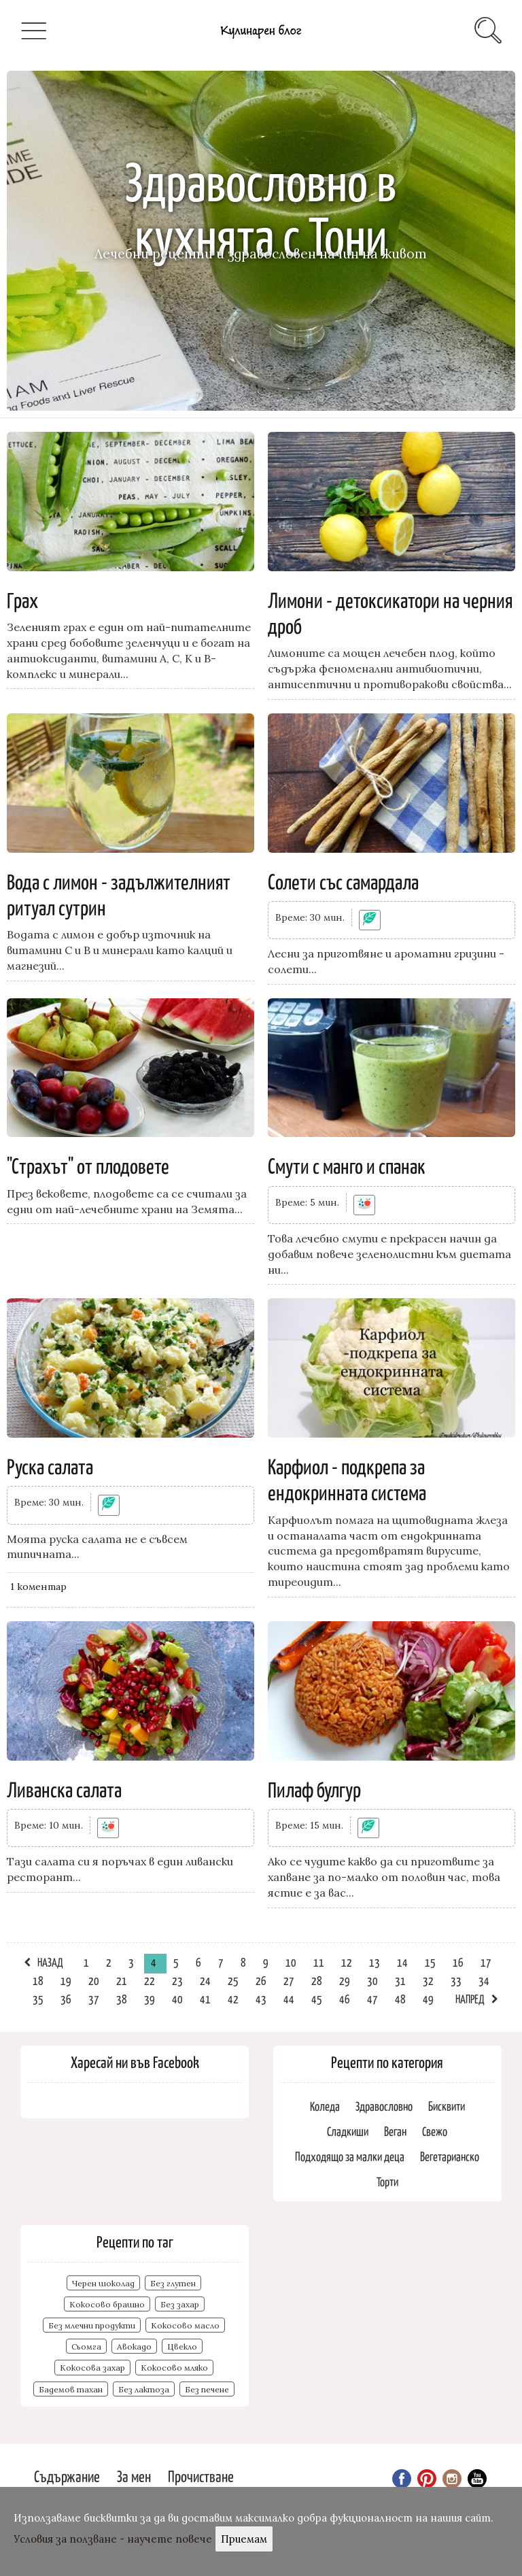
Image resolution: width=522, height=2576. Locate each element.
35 (38, 1998)
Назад (50, 1961)
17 (486, 1961)
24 (205, 1980)
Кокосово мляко (174, 2367)
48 (400, 1998)
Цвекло (182, 2346)
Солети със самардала (343, 881)
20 (93, 1980)
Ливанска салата (64, 1788)
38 (121, 1998)
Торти (387, 2181)
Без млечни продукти (91, 2325)
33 (456, 1980)
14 (402, 1961)
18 (38, 1980)
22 (149, 1980)
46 (344, 1998)
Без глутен (173, 2283)
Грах (22, 599)
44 (288, 1998)
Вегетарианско (449, 2156)
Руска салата (50, 1465)
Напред (470, 1998)
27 (288, 1980)
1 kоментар (38, 1586)
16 (458, 1961)
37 (93, 1998)
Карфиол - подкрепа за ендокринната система (347, 1478)
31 (400, 1980)
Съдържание (67, 2476)
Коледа (325, 2106)
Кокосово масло (185, 2325)
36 (65, 1998)
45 (316, 1998)
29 (344, 1980)
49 (428, 1998)
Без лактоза (143, 2389)
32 (428, 1980)
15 (430, 1961)
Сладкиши (347, 2131)
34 (483, 1980)
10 (290, 1961)
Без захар (179, 2304)
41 (205, 1998)
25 (233, 1980)
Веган (395, 2131)
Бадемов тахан (71, 2389)
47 (372, 1998)
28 (316, 1980)
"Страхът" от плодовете (88, 1165)
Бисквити (446, 2106)
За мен (134, 2476)
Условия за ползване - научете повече (113, 2538)
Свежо (434, 2131)
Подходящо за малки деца (349, 2156)
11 (318, 1961)
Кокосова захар (92, 2367)
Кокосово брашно (107, 2304)
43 (261, 1998)
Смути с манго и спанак (346, 1165)
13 (374, 1961)
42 (233, 1998)
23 (177, 1980)
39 (149, 1998)
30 (372, 1980)
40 (177, 1998)
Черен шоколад (103, 2283)
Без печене (207, 2389)
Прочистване (201, 2476)
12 (346, 1961)
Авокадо (134, 2346)
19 (65, 1980)
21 (121, 1980)
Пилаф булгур (314, 1788)
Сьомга (86, 2346)
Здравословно (384, 2106)
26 (261, 1980)
